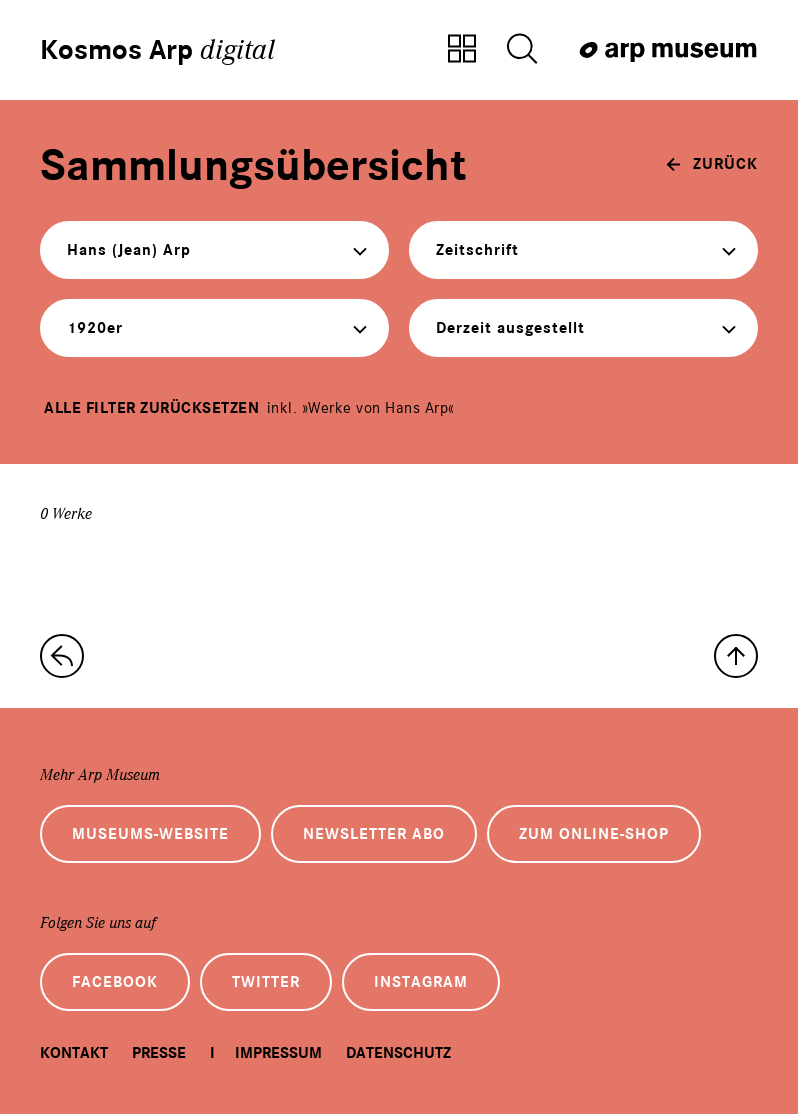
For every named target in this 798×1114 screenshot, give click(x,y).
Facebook (115, 982)
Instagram (421, 982)
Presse (159, 1053)
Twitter (266, 982)
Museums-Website (150, 834)
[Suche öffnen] (522, 50)
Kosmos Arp (157, 50)
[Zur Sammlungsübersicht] (462, 50)
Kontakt (74, 1053)
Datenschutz (398, 1053)
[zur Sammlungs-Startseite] (62, 656)
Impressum (278, 1053)
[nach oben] (736, 656)
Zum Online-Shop (594, 834)
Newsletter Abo (374, 834)
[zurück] (712, 164)
